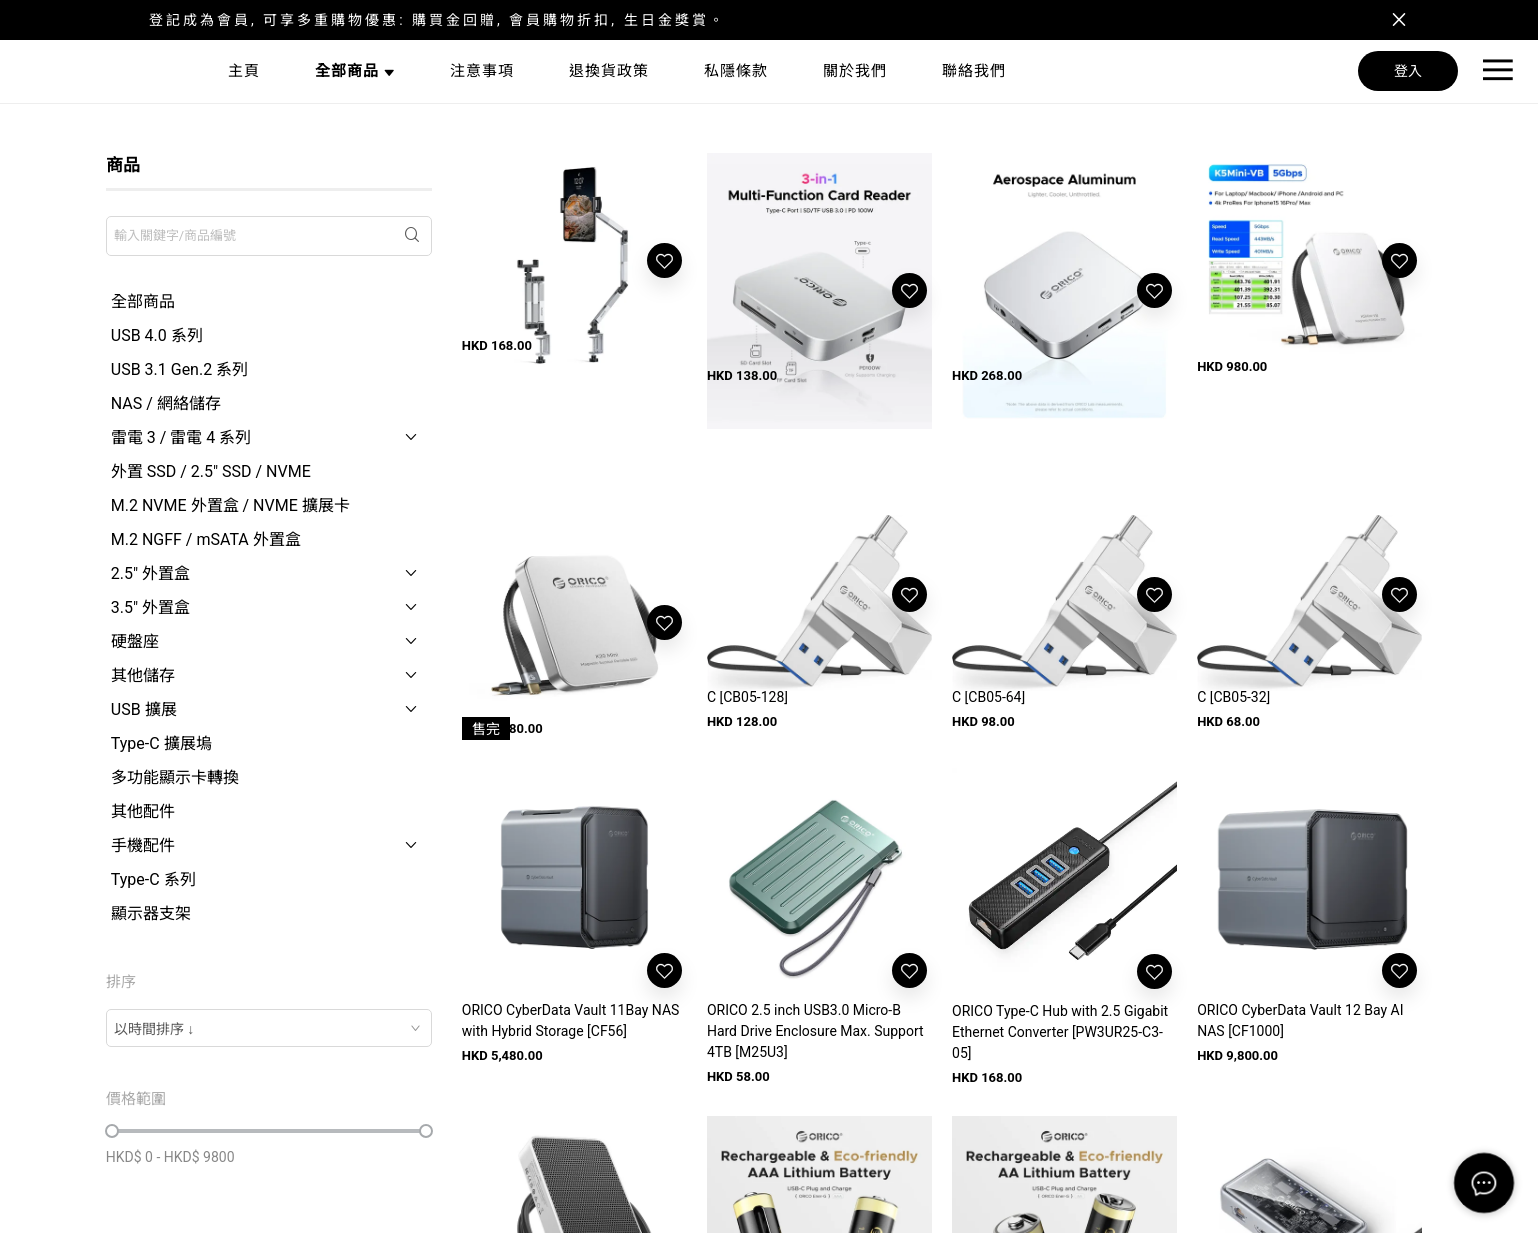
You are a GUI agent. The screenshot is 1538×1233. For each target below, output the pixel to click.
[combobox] (269, 1028)
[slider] (112, 1131)
